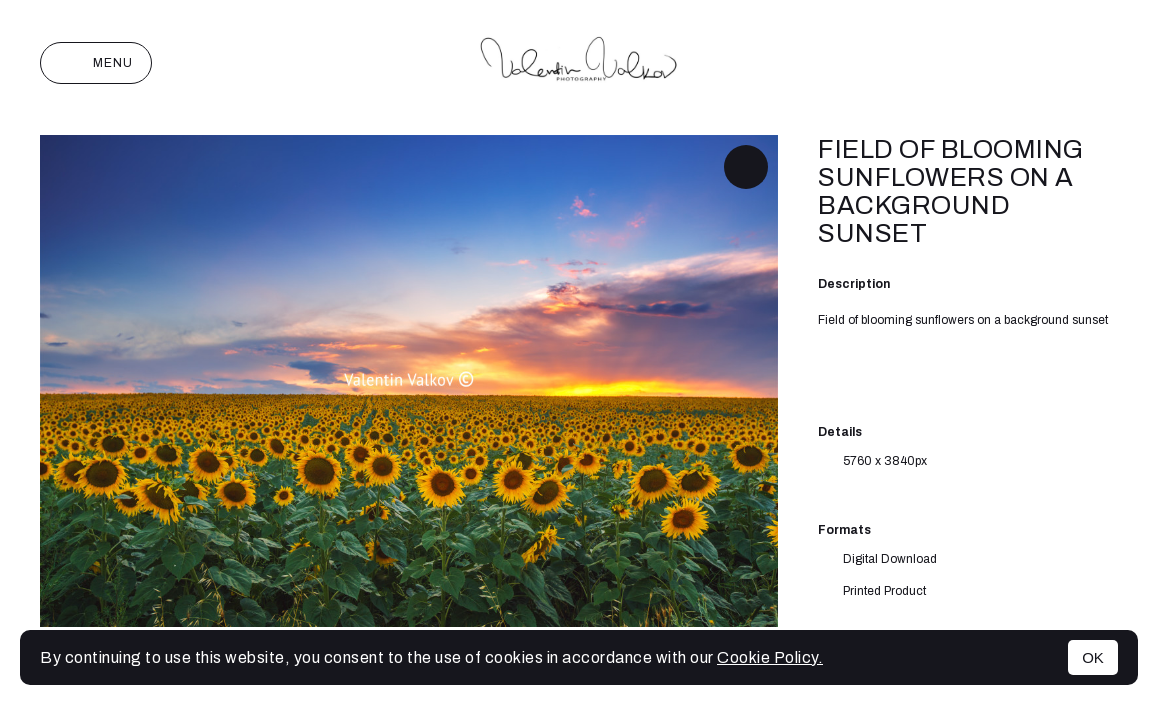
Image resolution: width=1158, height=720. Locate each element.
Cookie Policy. (770, 657)
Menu (96, 63)
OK (1093, 657)
